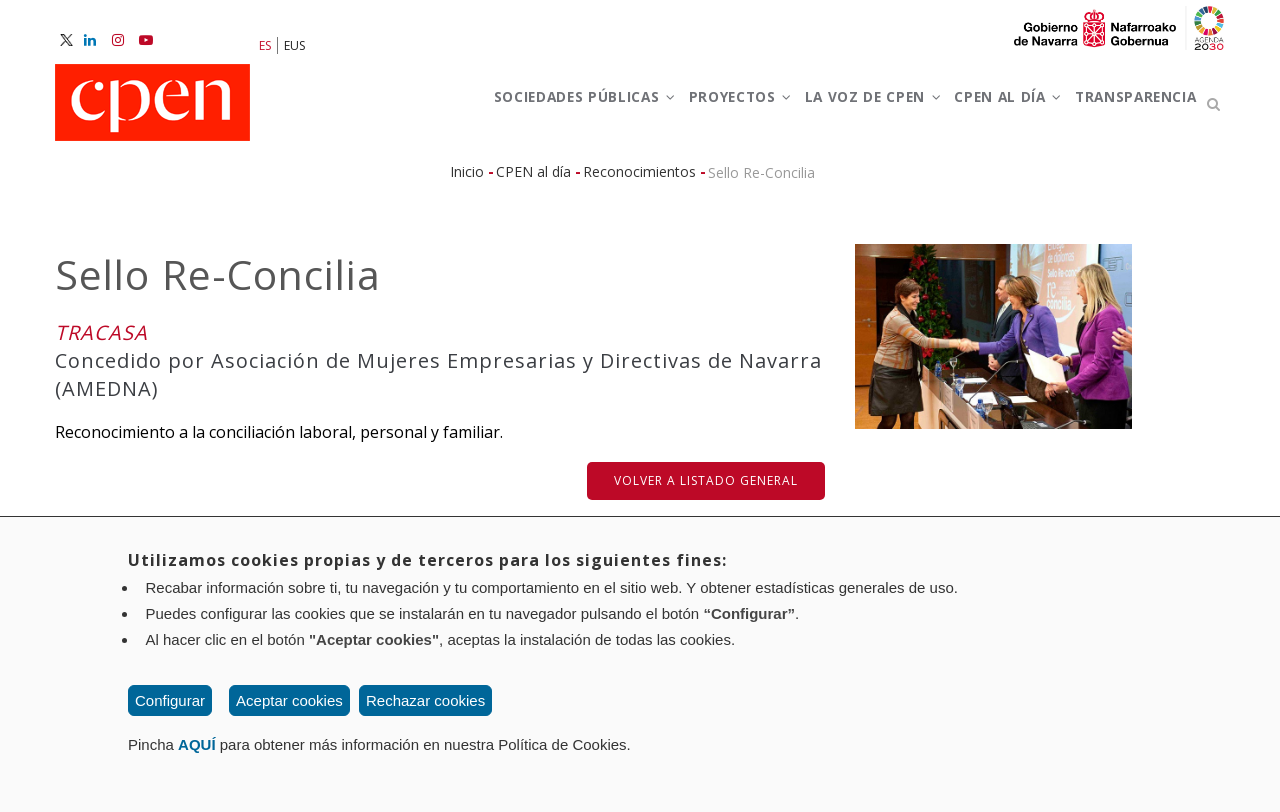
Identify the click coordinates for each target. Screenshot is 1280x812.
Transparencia (1127, 108)
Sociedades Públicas (516, 108)
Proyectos (687, 108)
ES (265, 45)
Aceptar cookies (289, 700)
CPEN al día (984, 108)
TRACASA (101, 341)
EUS (294, 45)
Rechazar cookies (425, 700)
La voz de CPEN (834, 108)
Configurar (170, 700)
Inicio (467, 180)
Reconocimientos (639, 180)
